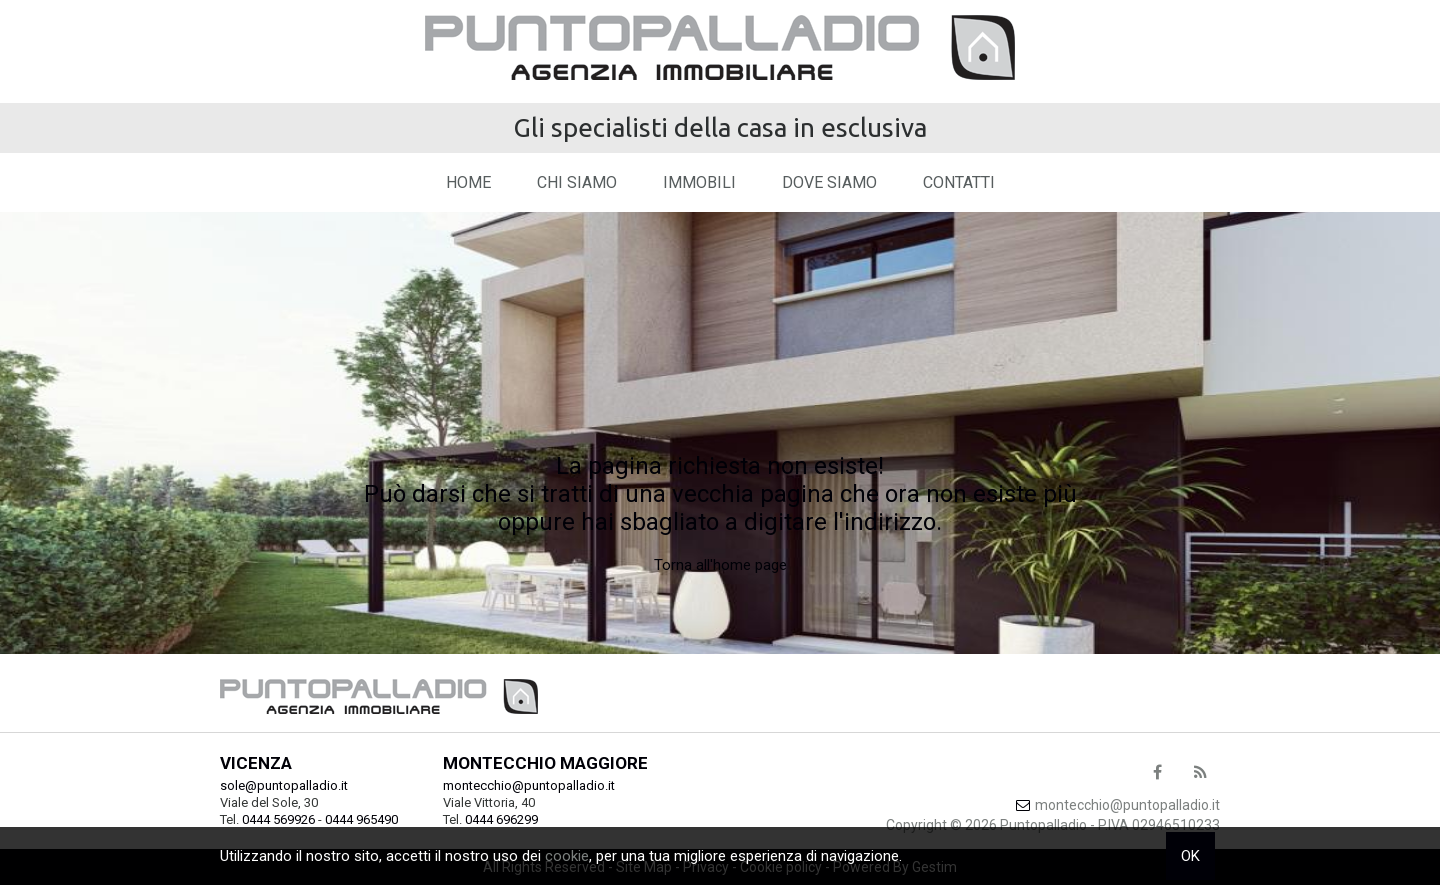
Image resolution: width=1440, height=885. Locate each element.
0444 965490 (361, 819)
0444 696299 (501, 819)
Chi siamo (577, 182)
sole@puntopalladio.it (284, 785)
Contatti (959, 182)
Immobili (699, 182)
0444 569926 (278, 819)
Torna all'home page (720, 565)
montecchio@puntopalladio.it (529, 785)
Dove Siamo (829, 182)
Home (468, 182)
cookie (567, 856)
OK (1190, 856)
